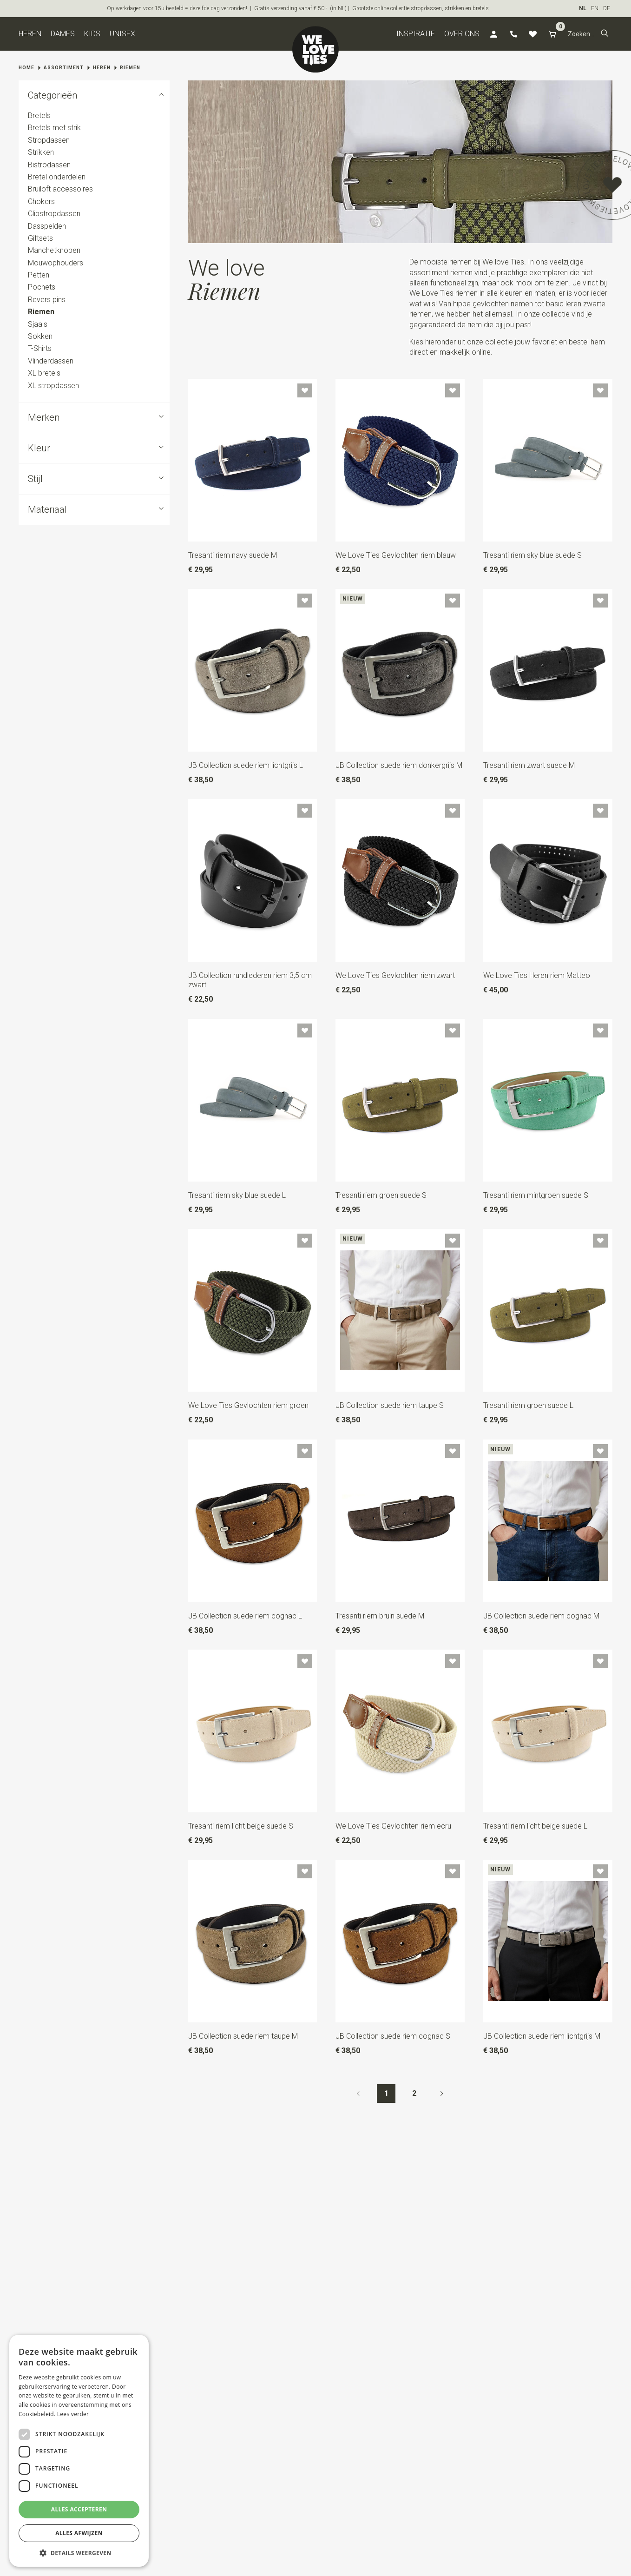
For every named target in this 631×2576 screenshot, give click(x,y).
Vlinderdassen (50, 361)
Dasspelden (47, 226)
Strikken (41, 152)
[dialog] (79, 2451)
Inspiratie (415, 33)
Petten (38, 275)
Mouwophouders (55, 262)
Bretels (39, 115)
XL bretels (44, 373)
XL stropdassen (53, 385)
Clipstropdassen (54, 213)
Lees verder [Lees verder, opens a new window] (73, 2414)
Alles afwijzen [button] (79, 2533)
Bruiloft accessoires (60, 189)
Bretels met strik (54, 128)
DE (606, 8)
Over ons (462, 33)
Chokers (41, 201)
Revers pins (47, 299)
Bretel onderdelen (56, 176)
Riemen (130, 67)
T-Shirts (40, 348)
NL (582, 8)
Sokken (40, 336)
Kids (92, 33)
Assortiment (64, 67)
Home (26, 67)
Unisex (122, 33)
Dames (63, 33)
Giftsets (40, 238)
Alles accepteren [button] (79, 2509)
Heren (30, 33)
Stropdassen (49, 140)
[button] (604, 33)
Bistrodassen (49, 164)
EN (594, 8)
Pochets (41, 287)
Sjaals (37, 324)
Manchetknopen (54, 250)
